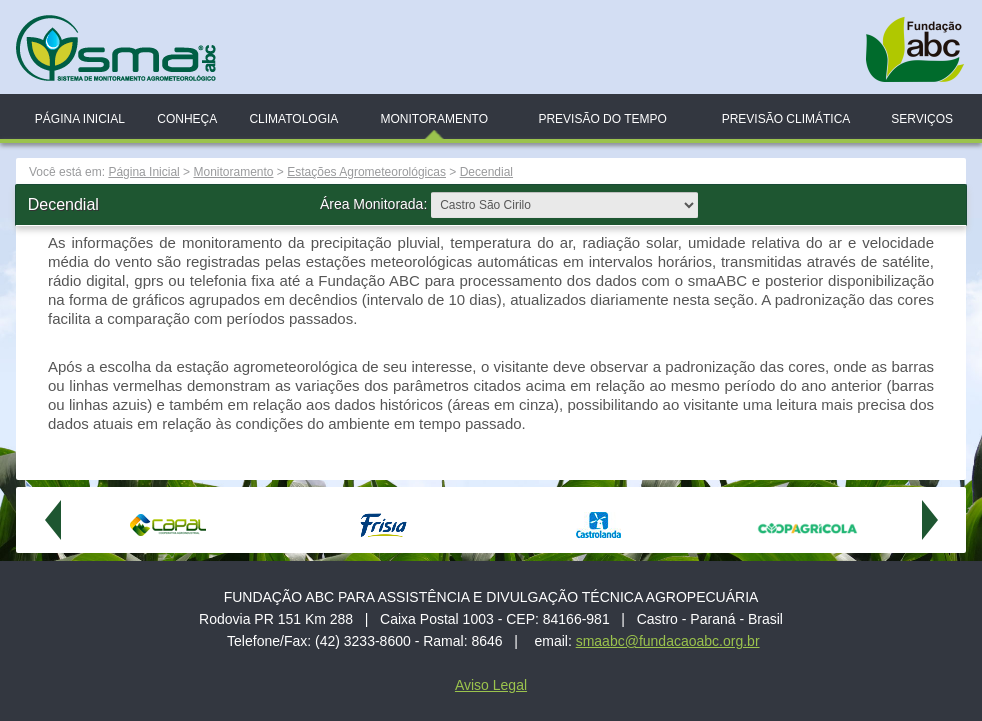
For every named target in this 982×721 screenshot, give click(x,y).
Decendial (486, 172)
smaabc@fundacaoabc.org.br (668, 641)
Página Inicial (80, 119)
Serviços (922, 119)
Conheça (187, 119)
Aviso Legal (491, 685)
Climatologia (293, 119)
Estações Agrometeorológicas (366, 172)
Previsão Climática (786, 119)
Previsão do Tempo (602, 119)
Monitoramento (434, 119)
